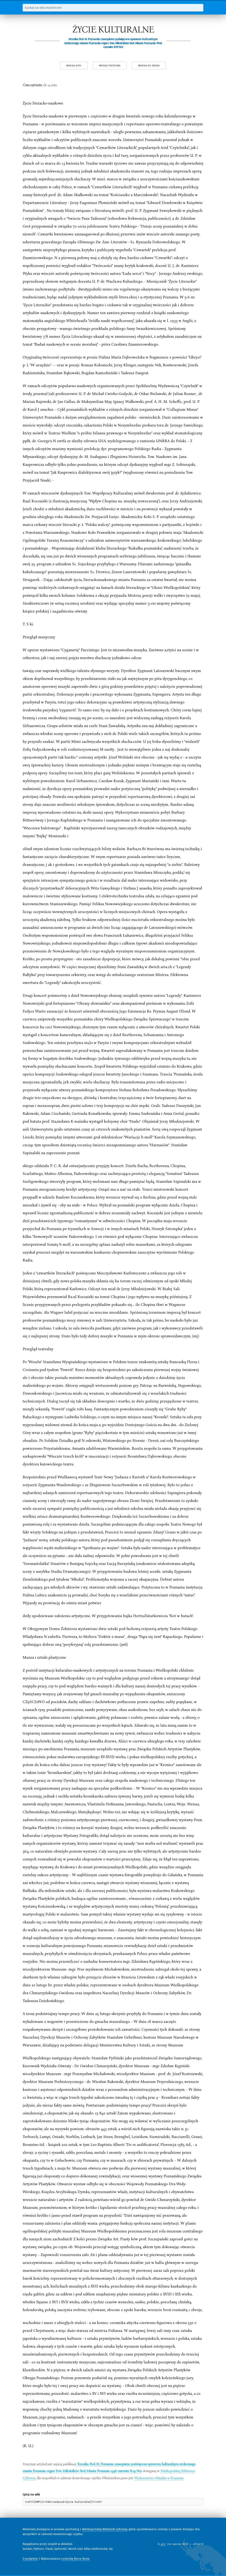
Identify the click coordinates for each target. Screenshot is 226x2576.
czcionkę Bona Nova (75, 2558)
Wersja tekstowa (109, 65)
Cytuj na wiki (31, 2494)
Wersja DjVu (73, 65)
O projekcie (30, 2558)
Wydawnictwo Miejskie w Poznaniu (158, 2478)
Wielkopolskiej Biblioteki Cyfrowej (104, 2529)
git (163, 2544)
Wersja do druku (149, 65)
